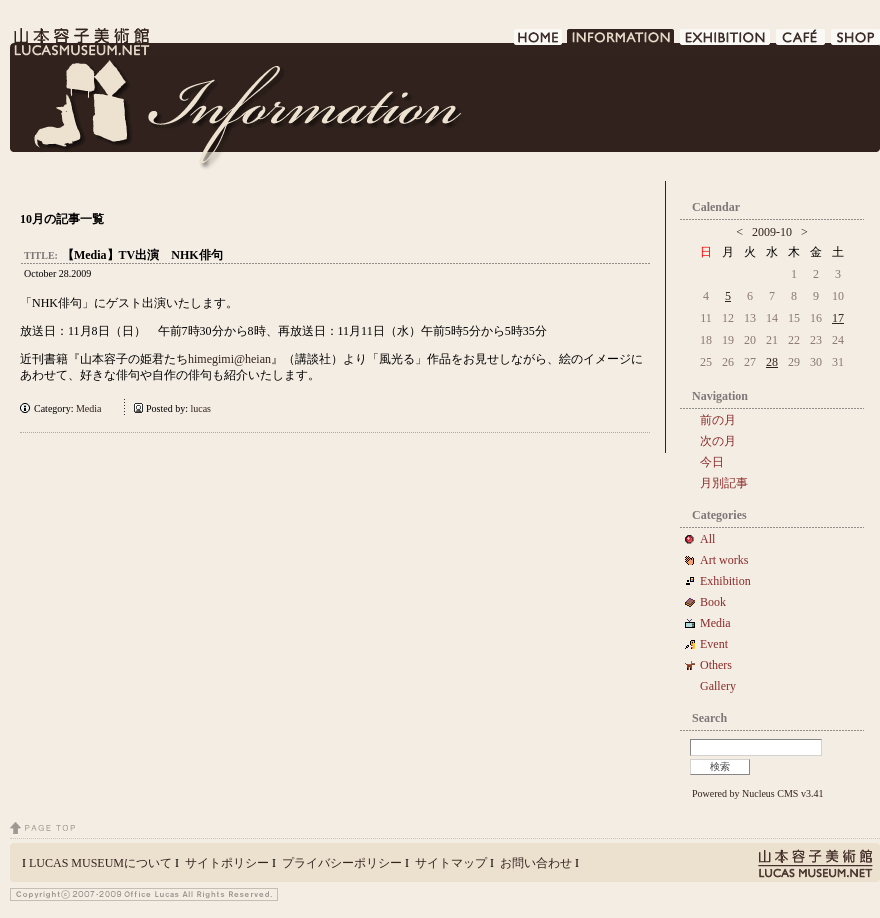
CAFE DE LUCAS (801, 42)
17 (838, 318)
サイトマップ (451, 863)
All (707, 539)
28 (772, 362)
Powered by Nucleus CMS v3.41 (757, 793)
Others (716, 665)
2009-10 (772, 232)
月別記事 (724, 483)
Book (719, 602)
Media (94, 408)
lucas (200, 408)
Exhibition (725, 581)
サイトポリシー (227, 863)
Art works (724, 560)
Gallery (718, 686)
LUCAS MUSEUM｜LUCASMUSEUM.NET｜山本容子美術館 (80, 42)
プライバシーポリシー (342, 863)
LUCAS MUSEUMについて (100, 863)
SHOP (855, 42)
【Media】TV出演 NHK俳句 (142, 255)
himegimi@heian (229, 359)
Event (714, 644)
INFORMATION (621, 42)
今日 (712, 462)
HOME (538, 42)
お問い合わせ (536, 863)
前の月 (718, 420)
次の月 (718, 441)
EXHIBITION (726, 42)
